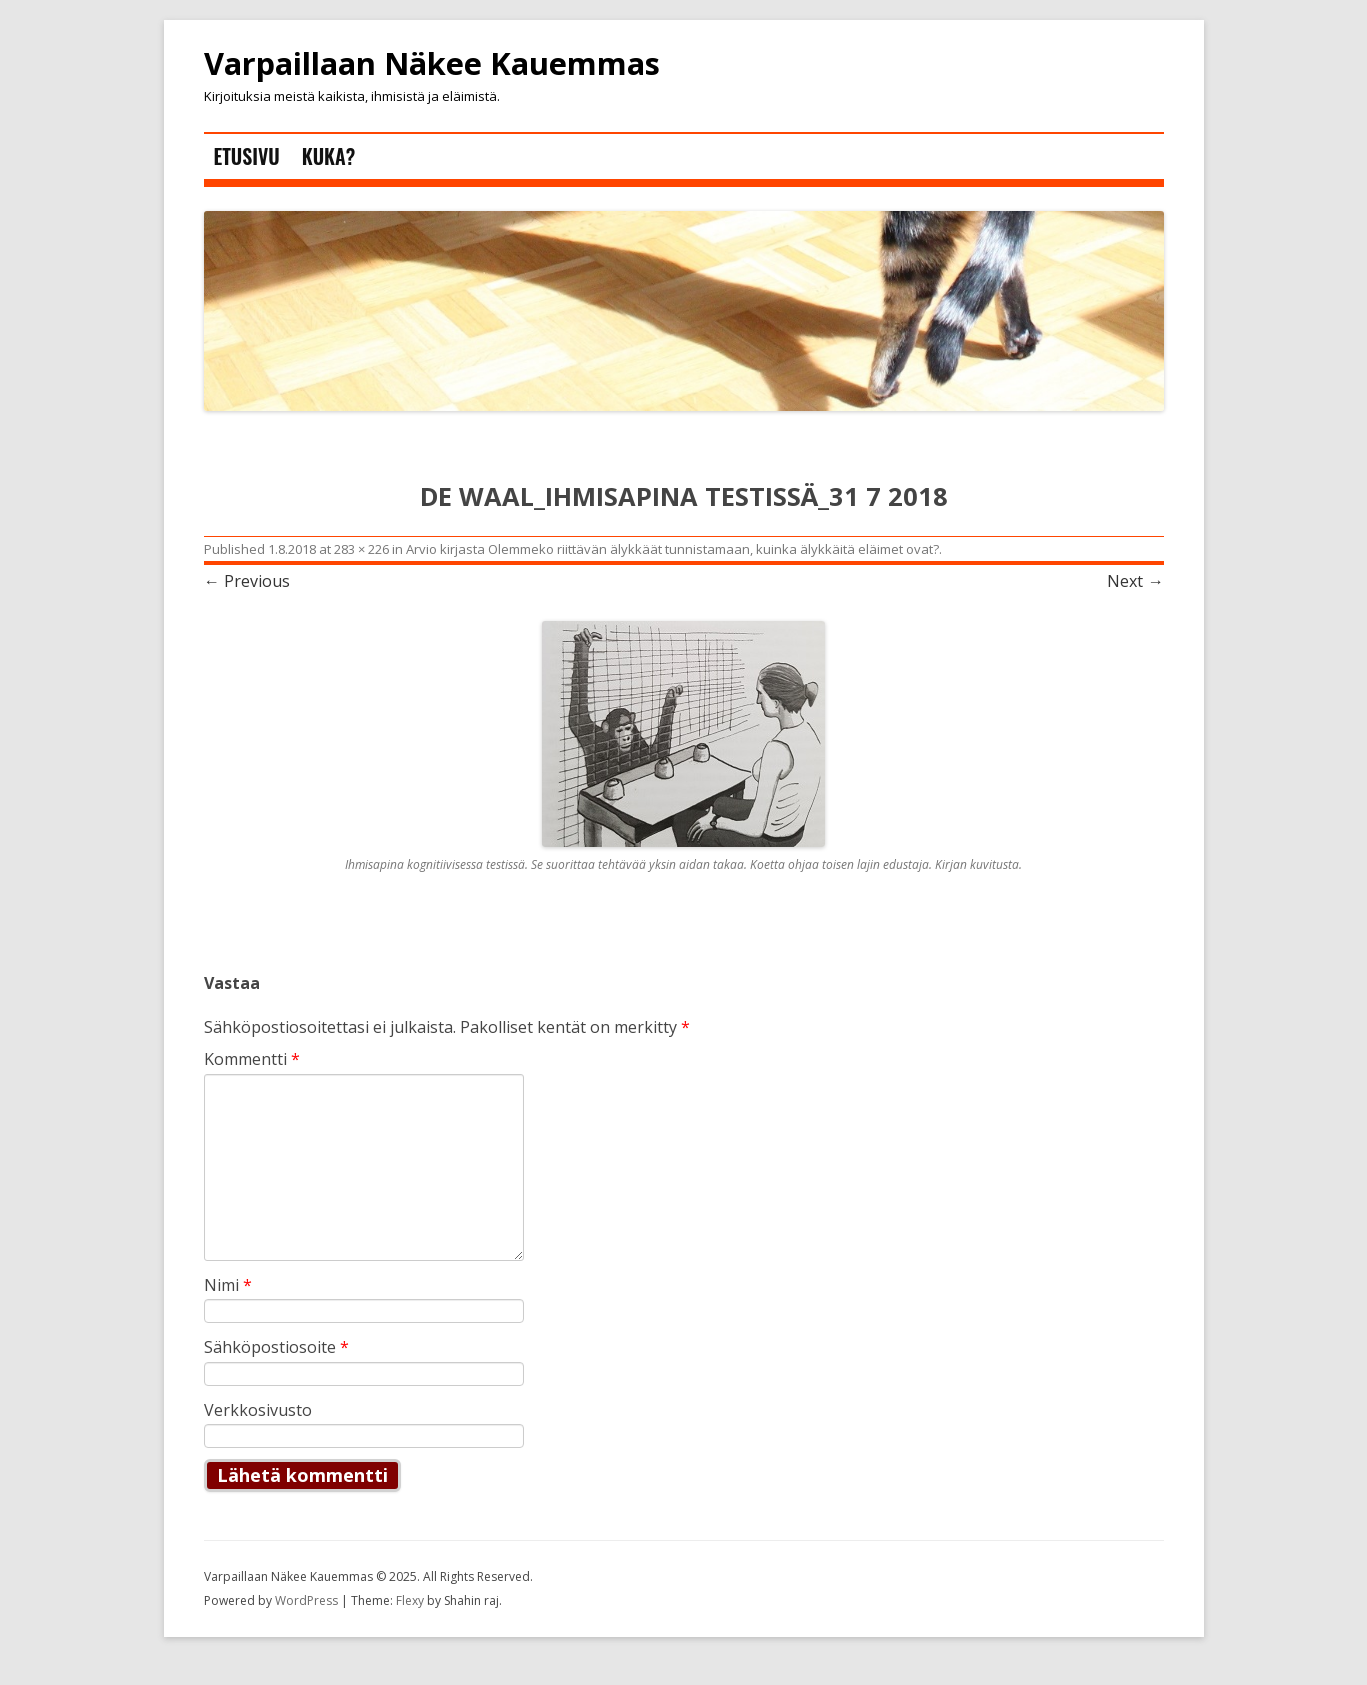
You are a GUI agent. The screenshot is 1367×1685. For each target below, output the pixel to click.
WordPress (308, 1600)
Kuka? (328, 156)
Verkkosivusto (258, 1410)
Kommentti (252, 1059)
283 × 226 (361, 549)
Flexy (410, 1600)
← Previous (247, 581)
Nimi (228, 1285)
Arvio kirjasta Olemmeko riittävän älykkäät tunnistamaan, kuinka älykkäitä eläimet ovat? (672, 549)
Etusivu (247, 156)
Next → (1135, 581)
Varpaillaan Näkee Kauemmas (432, 64)
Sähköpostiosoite (276, 1347)
